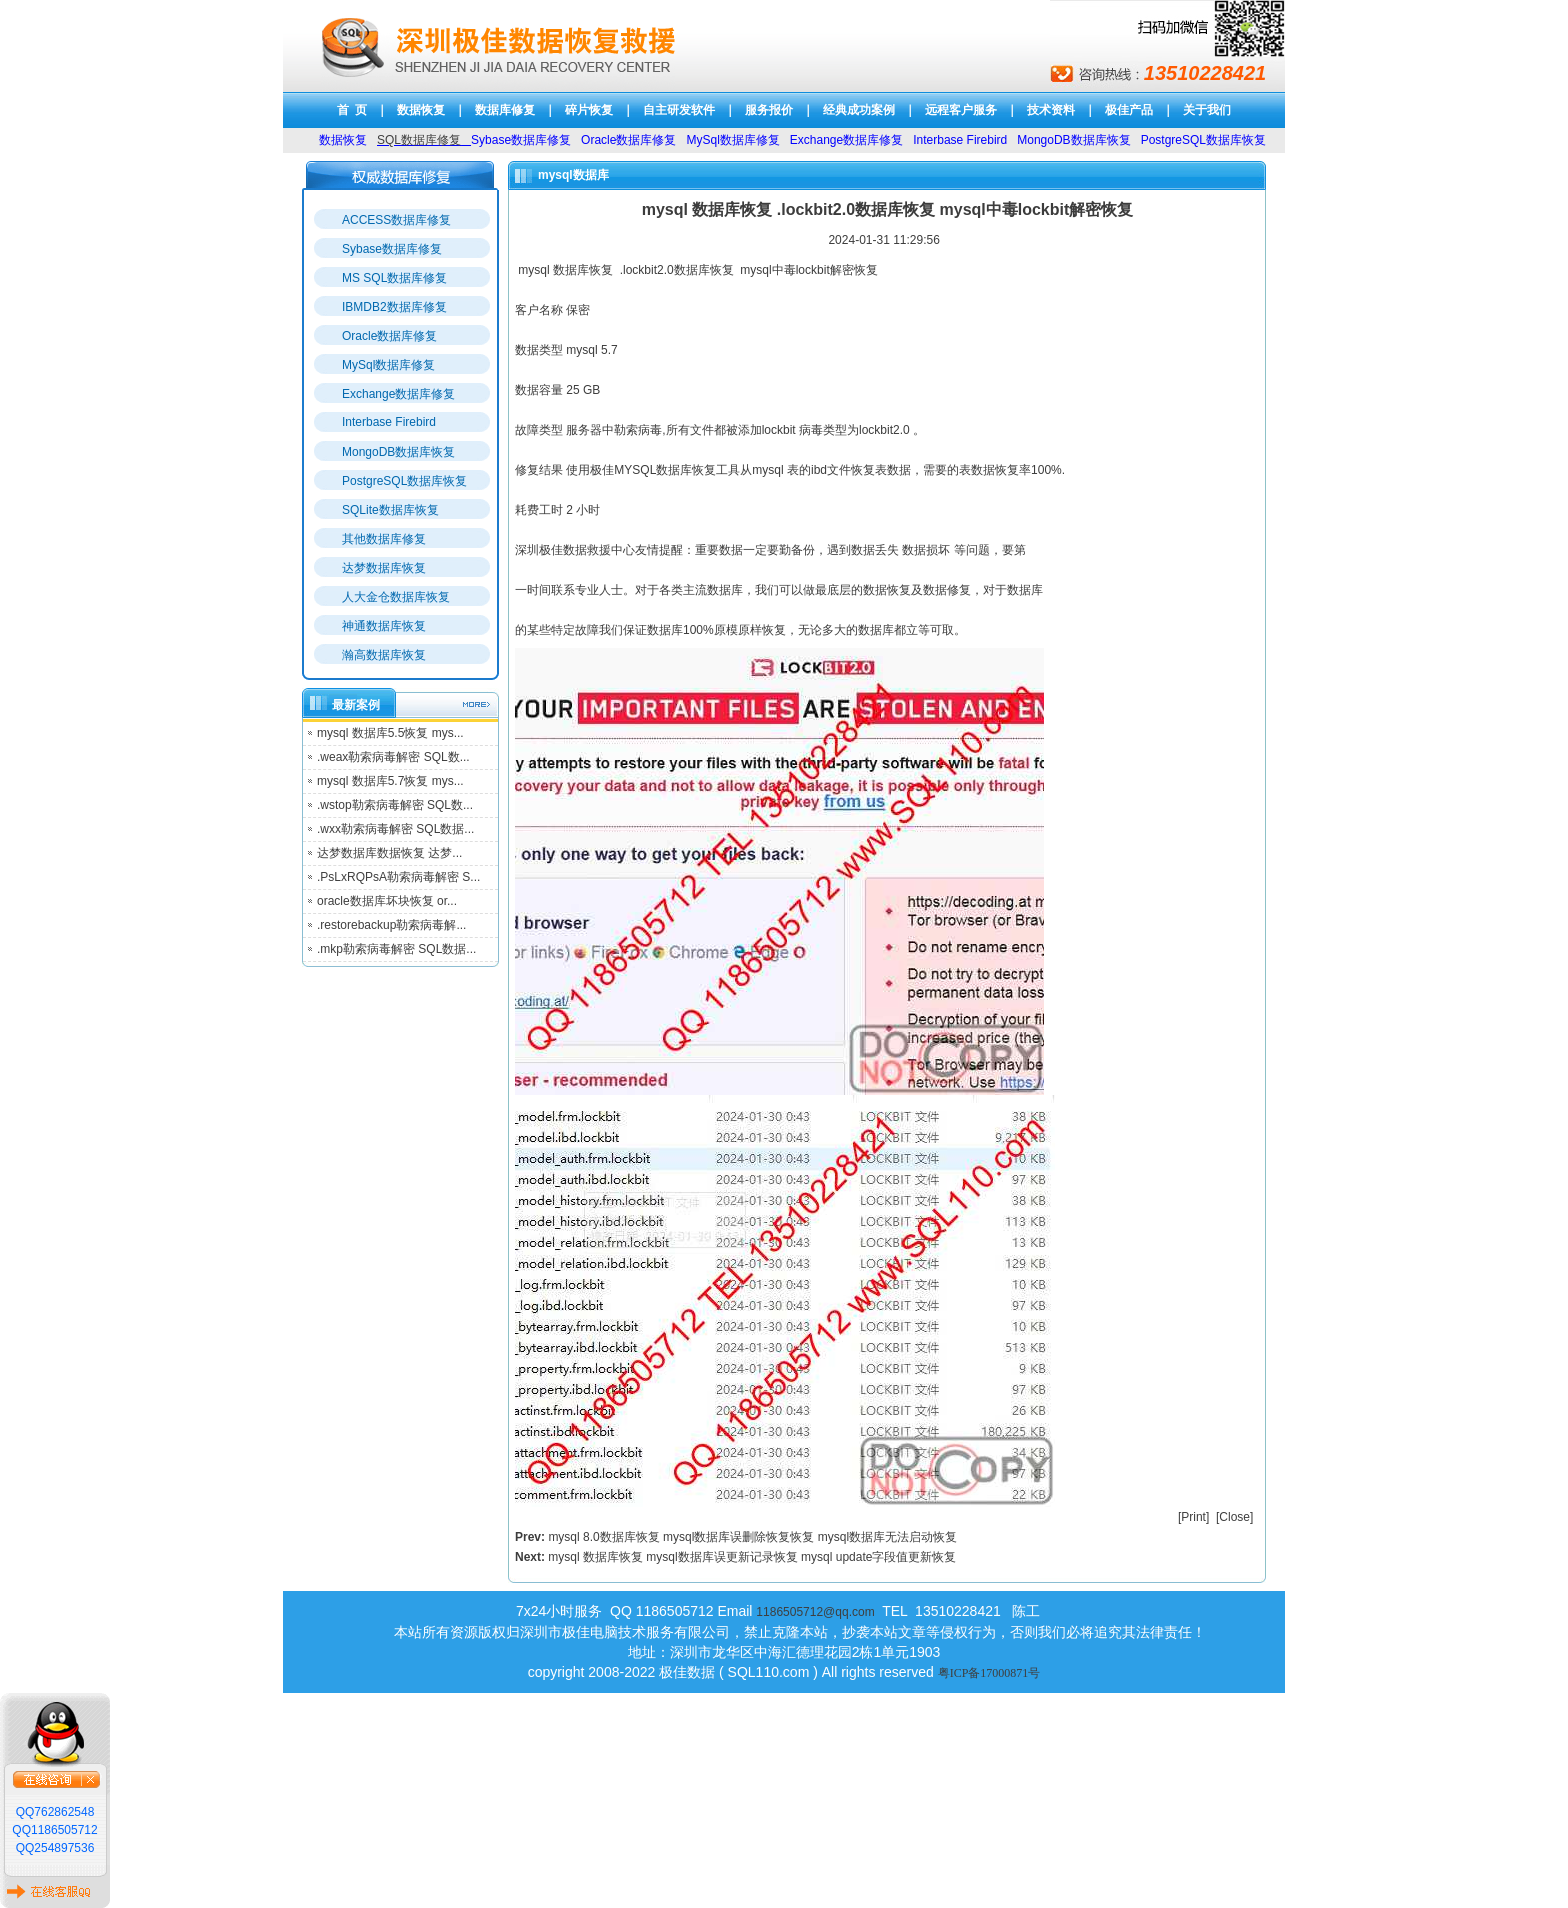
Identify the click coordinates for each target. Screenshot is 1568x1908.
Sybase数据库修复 (392, 249)
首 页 (352, 110)
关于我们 (1207, 110)
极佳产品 (1129, 110)
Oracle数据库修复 (389, 336)
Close (1234, 1517)
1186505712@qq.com (815, 1612)
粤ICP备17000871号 (989, 1673)
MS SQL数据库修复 (394, 278)
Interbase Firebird (389, 422)
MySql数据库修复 (388, 365)
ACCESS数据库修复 (396, 220)
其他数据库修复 (384, 539)
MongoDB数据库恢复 (398, 452)
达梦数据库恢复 (384, 568)
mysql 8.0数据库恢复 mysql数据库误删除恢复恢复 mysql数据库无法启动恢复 (752, 1537)
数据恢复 (421, 110)
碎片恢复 (589, 110)
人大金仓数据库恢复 (396, 597)
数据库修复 (505, 110)
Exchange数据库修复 (398, 394)
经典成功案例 (859, 110)
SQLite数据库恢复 (390, 510)
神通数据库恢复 (384, 626)
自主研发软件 (679, 110)
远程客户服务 (961, 110)
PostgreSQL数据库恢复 (404, 481)
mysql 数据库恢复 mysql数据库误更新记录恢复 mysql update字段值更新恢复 (752, 1557)
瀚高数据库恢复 (384, 655)
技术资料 (1051, 110)
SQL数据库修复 (419, 140)
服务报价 (769, 110)
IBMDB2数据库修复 (394, 307)
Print (1193, 1517)
